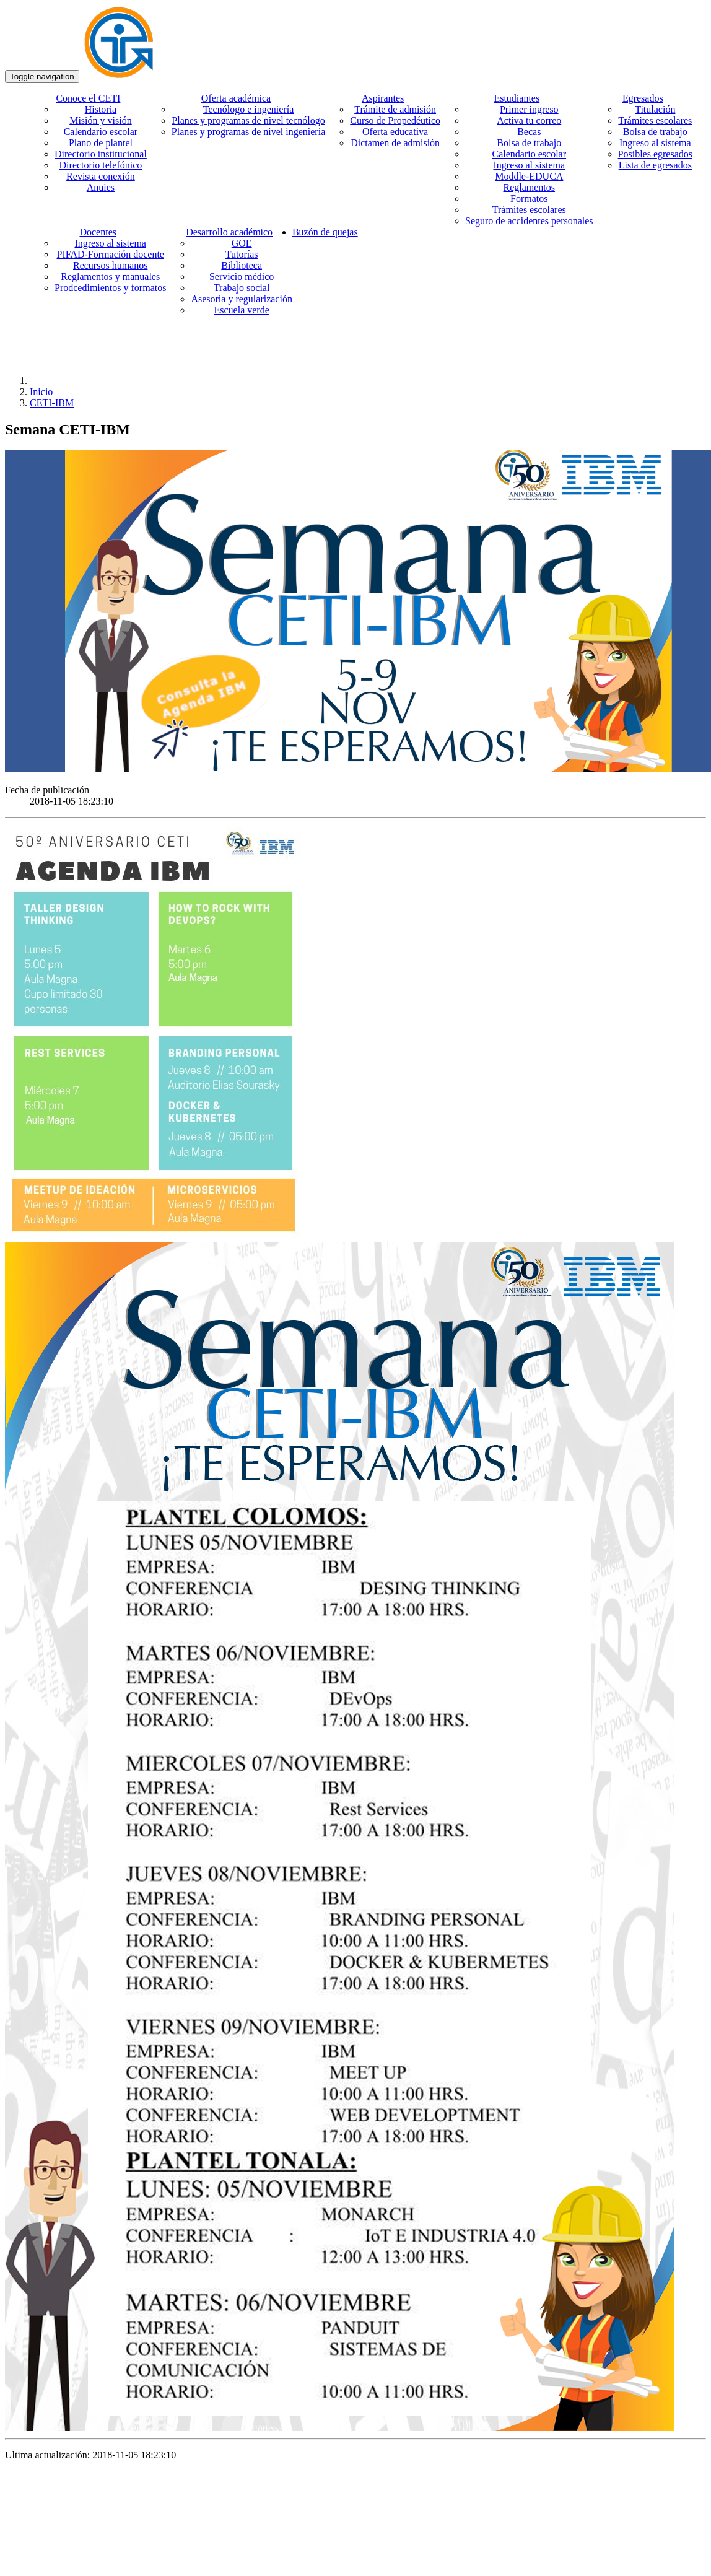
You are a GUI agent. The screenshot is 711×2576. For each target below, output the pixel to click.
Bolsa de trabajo (529, 143)
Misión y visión (100, 120)
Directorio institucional (101, 154)
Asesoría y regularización (241, 299)
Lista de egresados (655, 165)
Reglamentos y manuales (110, 276)
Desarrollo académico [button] (229, 232)
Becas (529, 131)
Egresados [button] (642, 98)
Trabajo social (242, 287)
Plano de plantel (101, 143)
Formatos (528, 198)
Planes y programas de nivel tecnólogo (248, 120)
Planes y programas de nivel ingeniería (248, 131)
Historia (101, 109)
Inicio (41, 391)
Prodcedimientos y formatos (110, 287)
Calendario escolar (101, 131)
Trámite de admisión (395, 109)
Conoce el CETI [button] (88, 98)
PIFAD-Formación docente (110, 254)
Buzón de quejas (325, 232)
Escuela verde (241, 310)
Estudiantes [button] (516, 98)
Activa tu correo (529, 120)
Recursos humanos (110, 265)
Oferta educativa (395, 131)
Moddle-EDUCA (529, 176)
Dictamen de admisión (395, 143)
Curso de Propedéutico (395, 120)
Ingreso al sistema (529, 165)
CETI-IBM (52, 403)
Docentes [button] (97, 232)
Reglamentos (530, 187)
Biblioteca (241, 265)
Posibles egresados (655, 154)
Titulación (655, 109)
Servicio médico (241, 276)
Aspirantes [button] (383, 98)
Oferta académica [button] (236, 98)
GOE (242, 243)
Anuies (101, 187)
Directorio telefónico (100, 165)
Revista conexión (100, 176)
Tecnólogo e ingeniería (248, 109)
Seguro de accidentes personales (529, 221)
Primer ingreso (529, 109)
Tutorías (241, 254)
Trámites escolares (529, 209)
